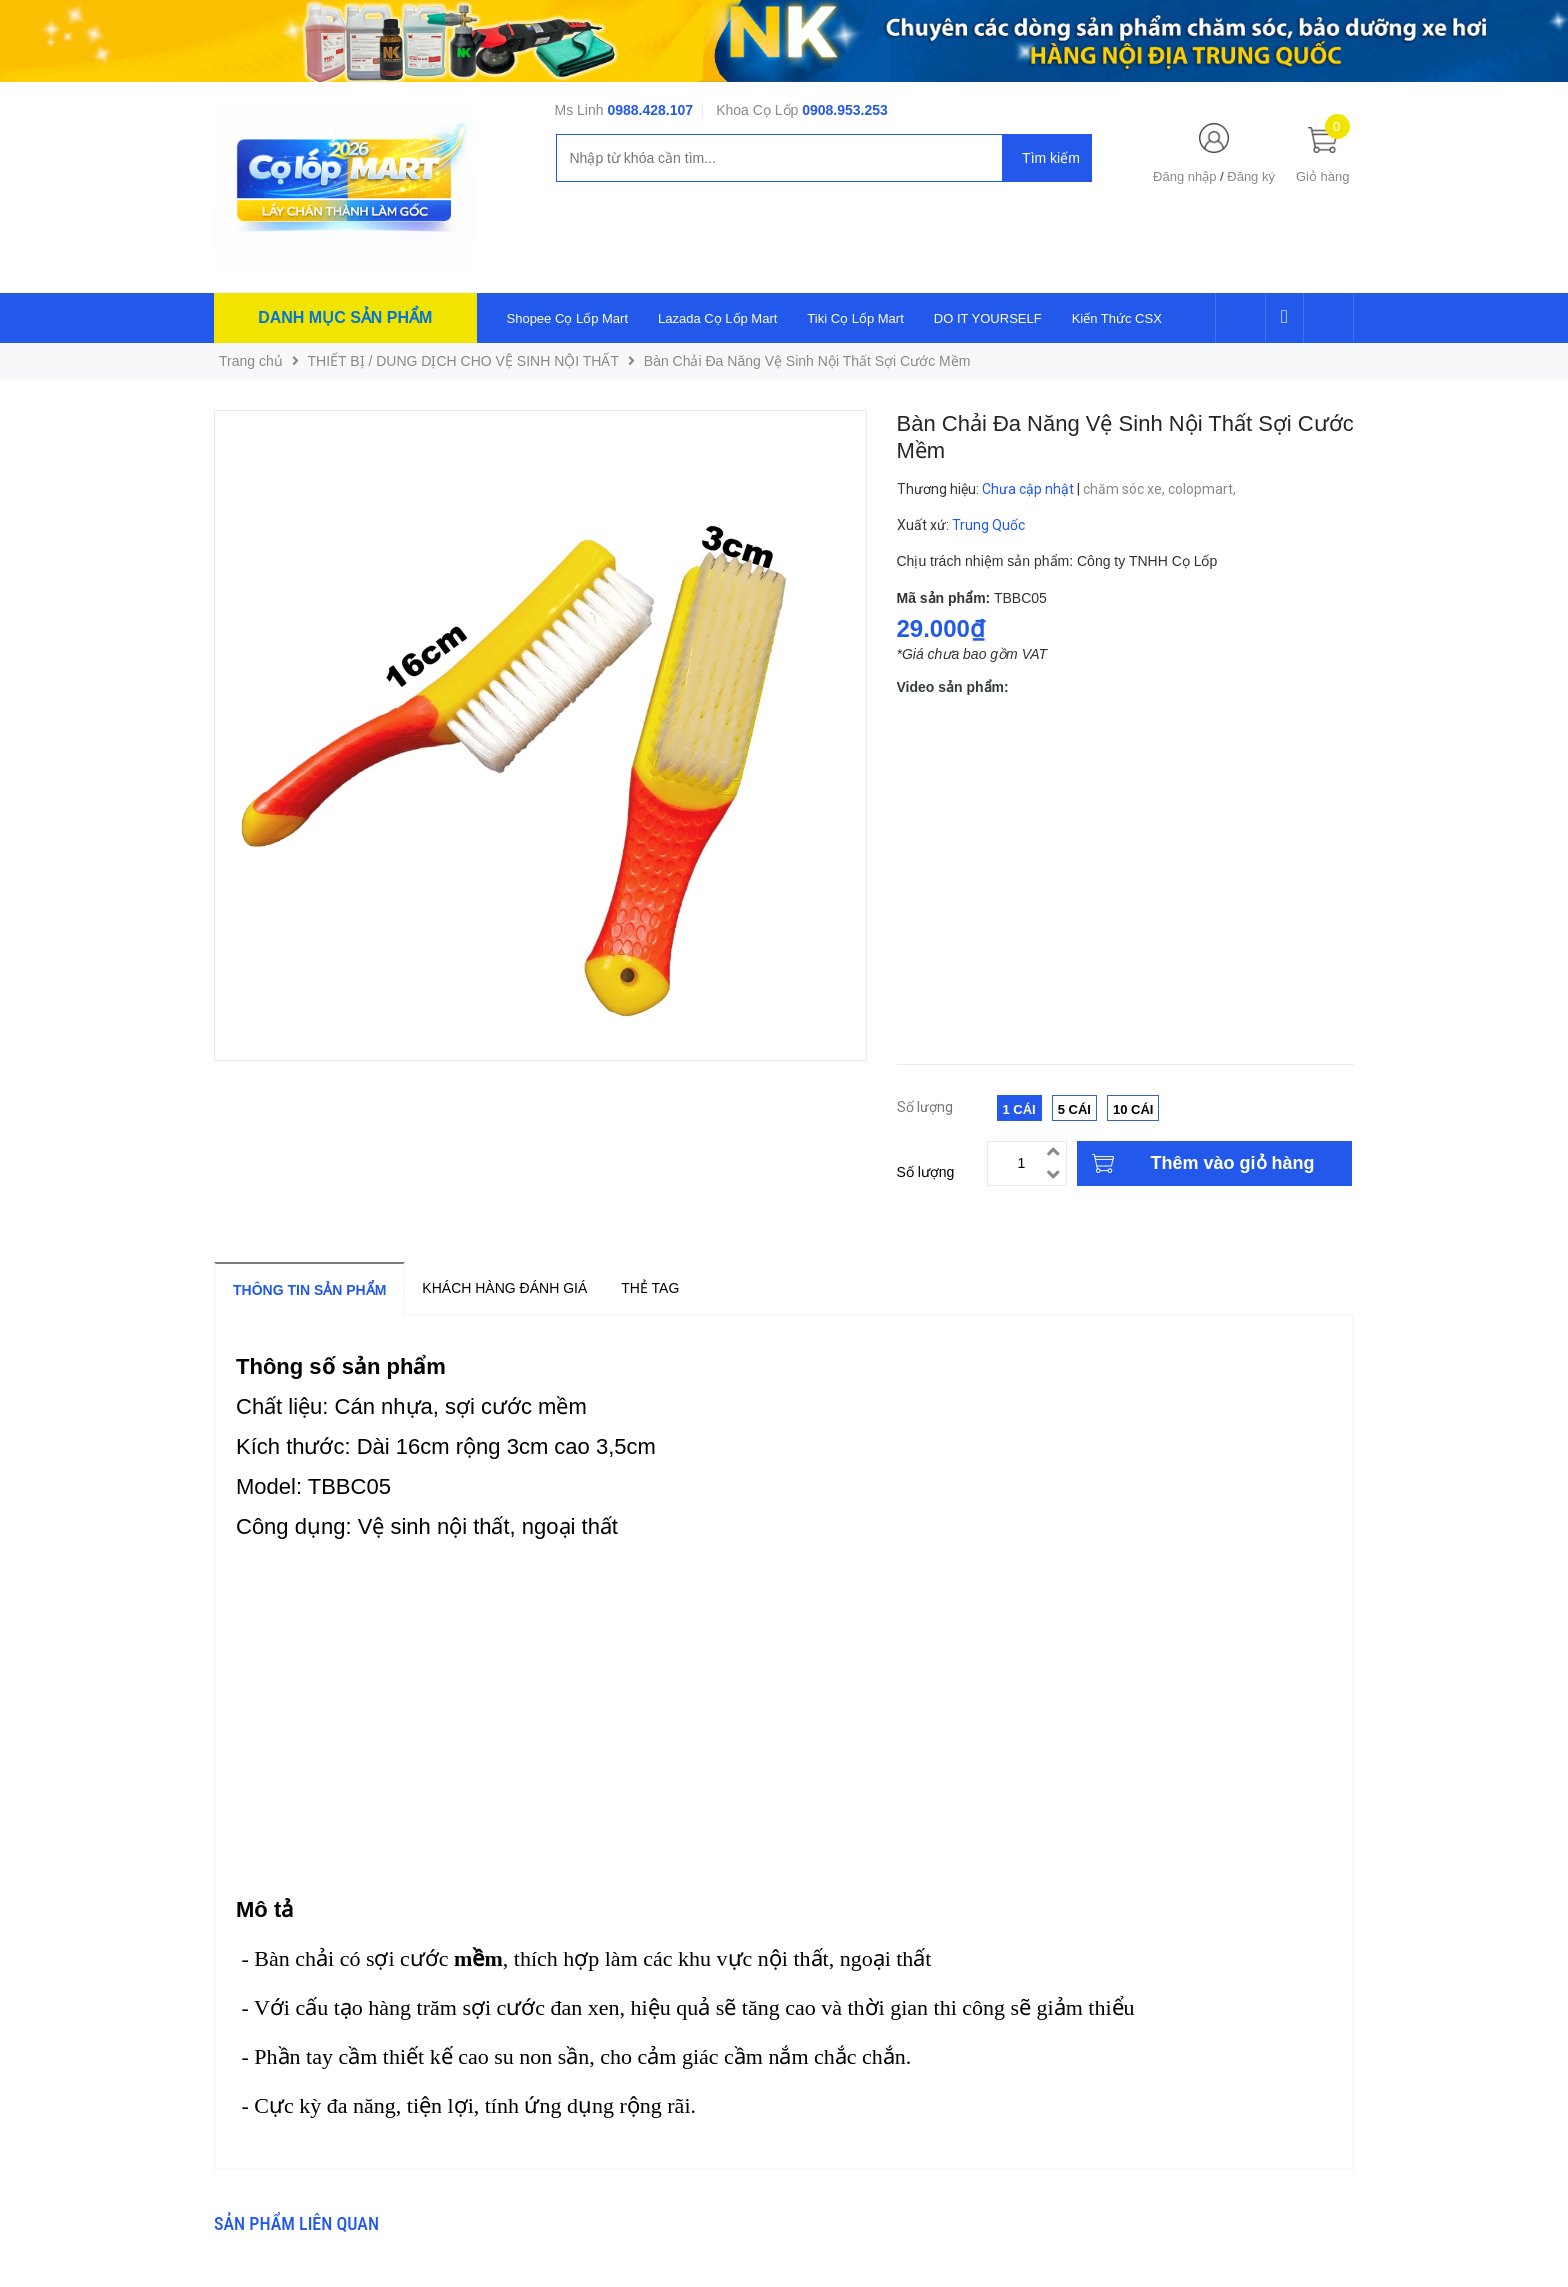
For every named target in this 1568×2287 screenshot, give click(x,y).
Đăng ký (1251, 176)
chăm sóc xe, (1125, 489)
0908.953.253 (845, 110)
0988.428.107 (650, 110)
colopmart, (1203, 489)
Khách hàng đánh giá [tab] (504, 1288)
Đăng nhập (1184, 176)
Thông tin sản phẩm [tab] (309, 1290)
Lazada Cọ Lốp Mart (717, 318)
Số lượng (926, 1172)
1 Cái (1019, 1109)
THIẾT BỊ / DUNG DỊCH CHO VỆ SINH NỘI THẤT (464, 361)
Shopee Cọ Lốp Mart (568, 318)
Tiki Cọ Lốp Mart (855, 318)
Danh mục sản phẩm (345, 317)
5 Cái (1074, 1109)
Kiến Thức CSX (1117, 318)
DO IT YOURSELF (988, 318)
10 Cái (1133, 1109)
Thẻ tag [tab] (650, 1288)
